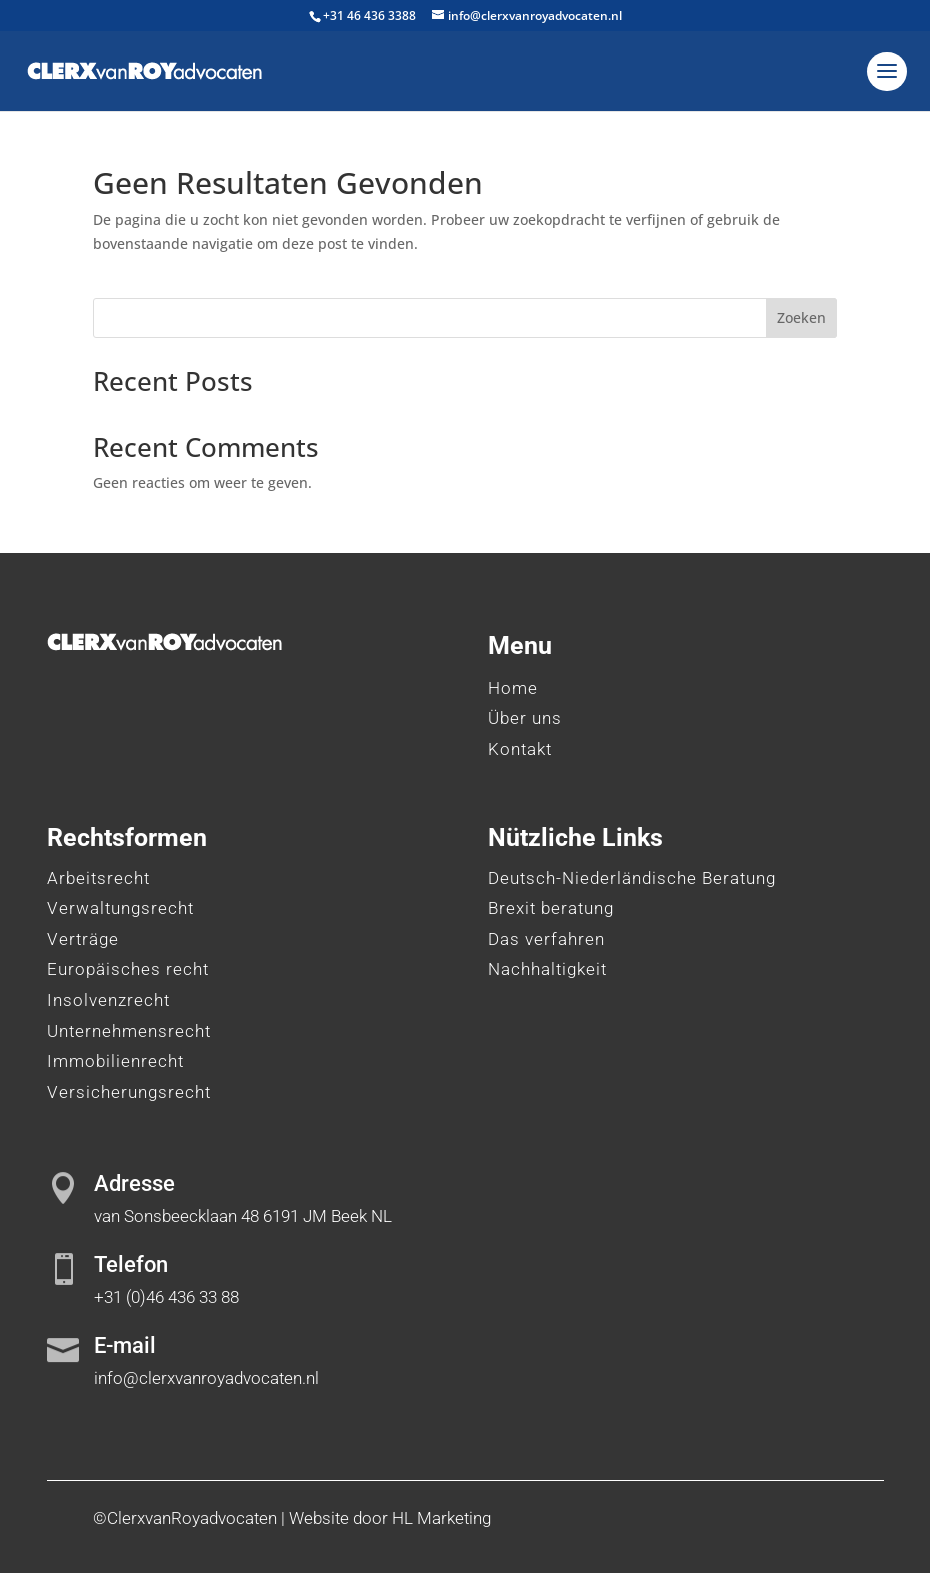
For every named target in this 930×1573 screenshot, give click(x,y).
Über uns (525, 718)
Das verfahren (546, 939)
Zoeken (801, 317)
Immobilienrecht (115, 1061)
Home (513, 688)
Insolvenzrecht (108, 1000)
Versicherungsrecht (129, 1092)
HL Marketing (441, 1518)
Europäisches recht (128, 969)
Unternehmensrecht (129, 1031)
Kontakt (520, 749)
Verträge (83, 939)
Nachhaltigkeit (547, 969)
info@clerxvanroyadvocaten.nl (206, 1378)
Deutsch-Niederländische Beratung (632, 878)
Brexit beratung (551, 908)
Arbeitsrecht (98, 878)
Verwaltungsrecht (120, 908)
